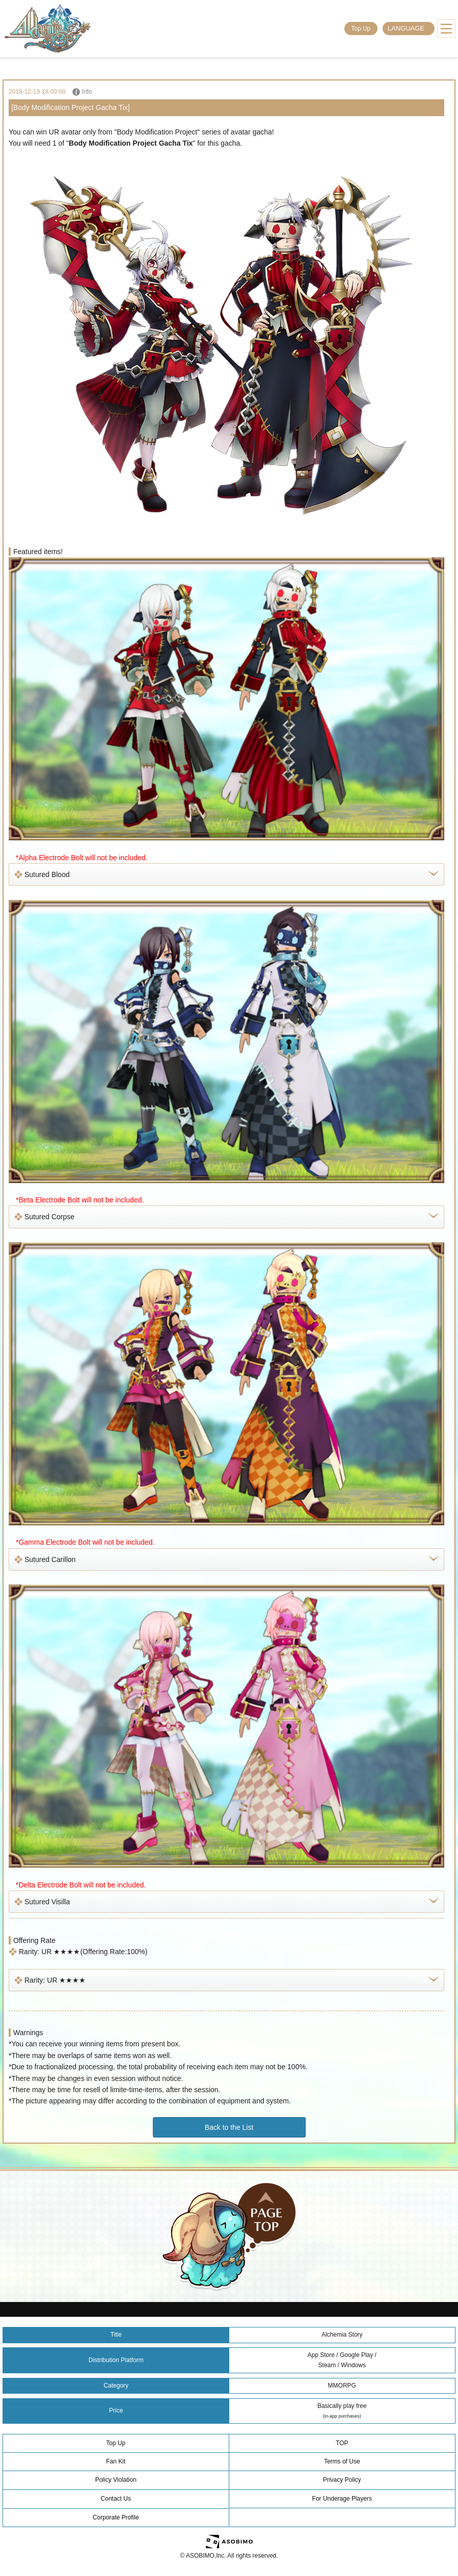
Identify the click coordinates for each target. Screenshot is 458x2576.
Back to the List (229, 2127)
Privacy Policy (342, 2479)
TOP (342, 2443)
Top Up (360, 28)
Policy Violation (116, 2479)
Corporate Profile (116, 2517)
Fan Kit (115, 2461)
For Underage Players (342, 2498)
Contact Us (116, 2498)
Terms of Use (342, 2461)
